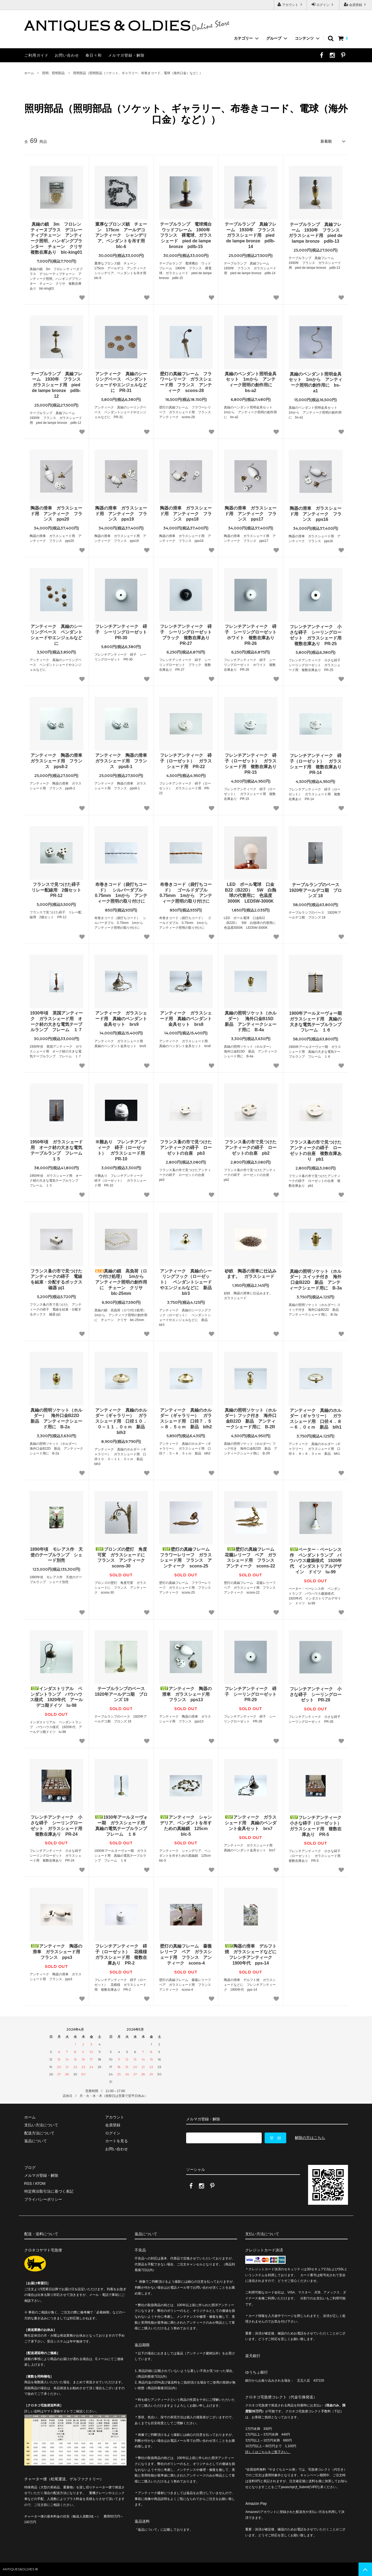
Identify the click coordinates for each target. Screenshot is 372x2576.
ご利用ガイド (36, 55)
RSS (28, 2183)
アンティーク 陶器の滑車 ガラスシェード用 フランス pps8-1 (121, 761)
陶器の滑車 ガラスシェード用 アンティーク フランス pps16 (316, 514)
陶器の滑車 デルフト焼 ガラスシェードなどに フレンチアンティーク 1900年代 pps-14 (251, 1954)
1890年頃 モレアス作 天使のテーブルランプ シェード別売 (56, 1555)
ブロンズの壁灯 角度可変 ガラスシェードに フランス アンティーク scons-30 (121, 1557)
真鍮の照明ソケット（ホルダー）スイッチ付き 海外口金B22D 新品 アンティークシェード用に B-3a (315, 1279)
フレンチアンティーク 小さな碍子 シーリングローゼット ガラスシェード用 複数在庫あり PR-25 (316, 635)
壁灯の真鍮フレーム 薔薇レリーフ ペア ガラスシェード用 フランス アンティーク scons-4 (186, 1954)
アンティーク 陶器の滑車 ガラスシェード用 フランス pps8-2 (56, 761)
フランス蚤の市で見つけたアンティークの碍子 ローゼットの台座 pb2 (251, 1147)
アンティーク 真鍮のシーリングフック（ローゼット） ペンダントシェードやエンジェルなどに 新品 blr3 (186, 1282)
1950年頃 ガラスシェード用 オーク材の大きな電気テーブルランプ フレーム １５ (56, 1150)
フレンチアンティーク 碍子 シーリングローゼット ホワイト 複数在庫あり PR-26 (251, 634)
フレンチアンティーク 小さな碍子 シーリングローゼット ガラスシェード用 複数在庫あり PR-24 (56, 1825)
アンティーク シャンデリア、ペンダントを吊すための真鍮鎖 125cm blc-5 (186, 1825)
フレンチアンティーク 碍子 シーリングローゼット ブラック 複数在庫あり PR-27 (186, 634)
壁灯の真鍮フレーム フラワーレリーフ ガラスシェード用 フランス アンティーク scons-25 (186, 1557)
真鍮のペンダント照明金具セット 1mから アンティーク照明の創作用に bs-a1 (315, 382)
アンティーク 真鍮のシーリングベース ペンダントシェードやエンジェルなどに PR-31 (121, 382)
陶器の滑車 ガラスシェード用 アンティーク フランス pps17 (251, 514)
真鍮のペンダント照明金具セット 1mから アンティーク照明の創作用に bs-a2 (251, 382)
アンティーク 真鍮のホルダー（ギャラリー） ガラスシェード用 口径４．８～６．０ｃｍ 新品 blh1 (315, 1418)
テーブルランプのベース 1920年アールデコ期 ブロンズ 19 (121, 1694)
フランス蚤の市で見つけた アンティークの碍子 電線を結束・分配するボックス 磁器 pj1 (56, 1279)
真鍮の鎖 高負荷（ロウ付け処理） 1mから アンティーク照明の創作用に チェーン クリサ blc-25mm (121, 1282)
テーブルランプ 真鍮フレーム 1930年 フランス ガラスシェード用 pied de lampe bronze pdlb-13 (316, 232)
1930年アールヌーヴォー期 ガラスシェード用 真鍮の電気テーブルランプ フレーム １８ (121, 1825)
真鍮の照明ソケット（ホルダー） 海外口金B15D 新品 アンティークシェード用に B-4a (251, 1021)
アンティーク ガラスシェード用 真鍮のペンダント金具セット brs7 (251, 1823)
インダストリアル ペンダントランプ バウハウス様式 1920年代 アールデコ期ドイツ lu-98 (56, 1697)
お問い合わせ (67, 55)
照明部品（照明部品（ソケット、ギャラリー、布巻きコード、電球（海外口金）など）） (138, 73)
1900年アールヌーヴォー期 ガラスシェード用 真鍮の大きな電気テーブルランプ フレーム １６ (316, 1021)
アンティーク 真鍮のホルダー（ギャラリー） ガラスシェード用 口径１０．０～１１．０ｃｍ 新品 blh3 (121, 1421)
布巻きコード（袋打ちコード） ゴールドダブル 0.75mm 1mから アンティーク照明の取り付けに (186, 892)
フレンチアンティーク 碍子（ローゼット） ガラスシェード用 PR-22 (186, 761)
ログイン (323, 4)
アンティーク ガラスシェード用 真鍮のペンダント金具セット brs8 (186, 1019)
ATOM (40, 2183)
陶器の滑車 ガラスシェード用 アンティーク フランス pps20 (56, 514)
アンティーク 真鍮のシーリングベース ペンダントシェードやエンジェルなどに (56, 634)
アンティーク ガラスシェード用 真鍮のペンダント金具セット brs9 (121, 1019)
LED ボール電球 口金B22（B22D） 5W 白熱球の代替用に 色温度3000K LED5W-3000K (250, 892)
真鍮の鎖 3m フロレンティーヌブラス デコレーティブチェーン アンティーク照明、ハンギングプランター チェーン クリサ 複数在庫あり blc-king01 (56, 238)
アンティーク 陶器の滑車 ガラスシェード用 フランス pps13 (186, 1694)
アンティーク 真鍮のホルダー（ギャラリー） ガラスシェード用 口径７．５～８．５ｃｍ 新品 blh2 (186, 1418)
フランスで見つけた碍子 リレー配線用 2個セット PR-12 (57, 890)
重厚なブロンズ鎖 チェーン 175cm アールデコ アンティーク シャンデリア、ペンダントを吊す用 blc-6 (121, 235)
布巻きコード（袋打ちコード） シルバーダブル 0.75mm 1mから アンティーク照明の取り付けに (121, 892)
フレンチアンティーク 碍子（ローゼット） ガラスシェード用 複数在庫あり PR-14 (316, 764)
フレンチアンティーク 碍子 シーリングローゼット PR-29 (251, 1694)
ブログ (30, 2167)
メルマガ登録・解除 (126, 55)
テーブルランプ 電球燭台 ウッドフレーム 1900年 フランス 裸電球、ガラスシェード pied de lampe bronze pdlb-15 (186, 235)
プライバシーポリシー (43, 2199)
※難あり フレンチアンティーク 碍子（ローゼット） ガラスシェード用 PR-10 (121, 1150)
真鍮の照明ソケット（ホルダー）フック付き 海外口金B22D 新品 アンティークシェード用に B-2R (251, 1418)
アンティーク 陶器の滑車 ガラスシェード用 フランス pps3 (56, 1952)
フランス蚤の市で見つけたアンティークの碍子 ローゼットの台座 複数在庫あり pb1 (316, 1150)
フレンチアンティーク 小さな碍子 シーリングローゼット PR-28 (316, 1695)
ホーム (29, 73)
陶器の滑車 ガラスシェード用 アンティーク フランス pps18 (186, 514)
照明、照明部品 (53, 73)
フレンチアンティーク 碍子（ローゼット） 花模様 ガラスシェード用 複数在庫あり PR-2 (121, 1954)
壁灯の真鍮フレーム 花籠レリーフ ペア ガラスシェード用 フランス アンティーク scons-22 (251, 1557)
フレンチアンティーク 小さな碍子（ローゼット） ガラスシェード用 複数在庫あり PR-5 (316, 1825)
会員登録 (355, 4)
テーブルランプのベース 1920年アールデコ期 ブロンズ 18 (316, 890)
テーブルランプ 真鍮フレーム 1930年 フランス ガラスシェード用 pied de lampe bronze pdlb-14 (251, 235)
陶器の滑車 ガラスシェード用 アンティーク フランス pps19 (121, 514)
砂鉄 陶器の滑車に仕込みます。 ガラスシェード (251, 1274)
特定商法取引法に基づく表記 (48, 2191)
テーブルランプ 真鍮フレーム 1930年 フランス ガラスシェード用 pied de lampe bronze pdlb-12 (56, 385)
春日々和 (94, 55)
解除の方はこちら (310, 2137)
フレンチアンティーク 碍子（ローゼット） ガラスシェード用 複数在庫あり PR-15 (251, 763)
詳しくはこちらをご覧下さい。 (268, 2452)
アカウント (290, 4)
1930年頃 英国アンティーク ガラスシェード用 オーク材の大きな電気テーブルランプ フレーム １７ (56, 1021)
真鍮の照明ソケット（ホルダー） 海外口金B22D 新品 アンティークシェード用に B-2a (56, 1418)
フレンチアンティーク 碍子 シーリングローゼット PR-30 (121, 632)
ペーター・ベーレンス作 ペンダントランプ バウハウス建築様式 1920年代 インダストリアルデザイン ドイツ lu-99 (315, 1560)
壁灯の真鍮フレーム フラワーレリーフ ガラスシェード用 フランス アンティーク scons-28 (186, 382)
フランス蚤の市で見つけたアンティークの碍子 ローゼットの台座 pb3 (186, 1147)
